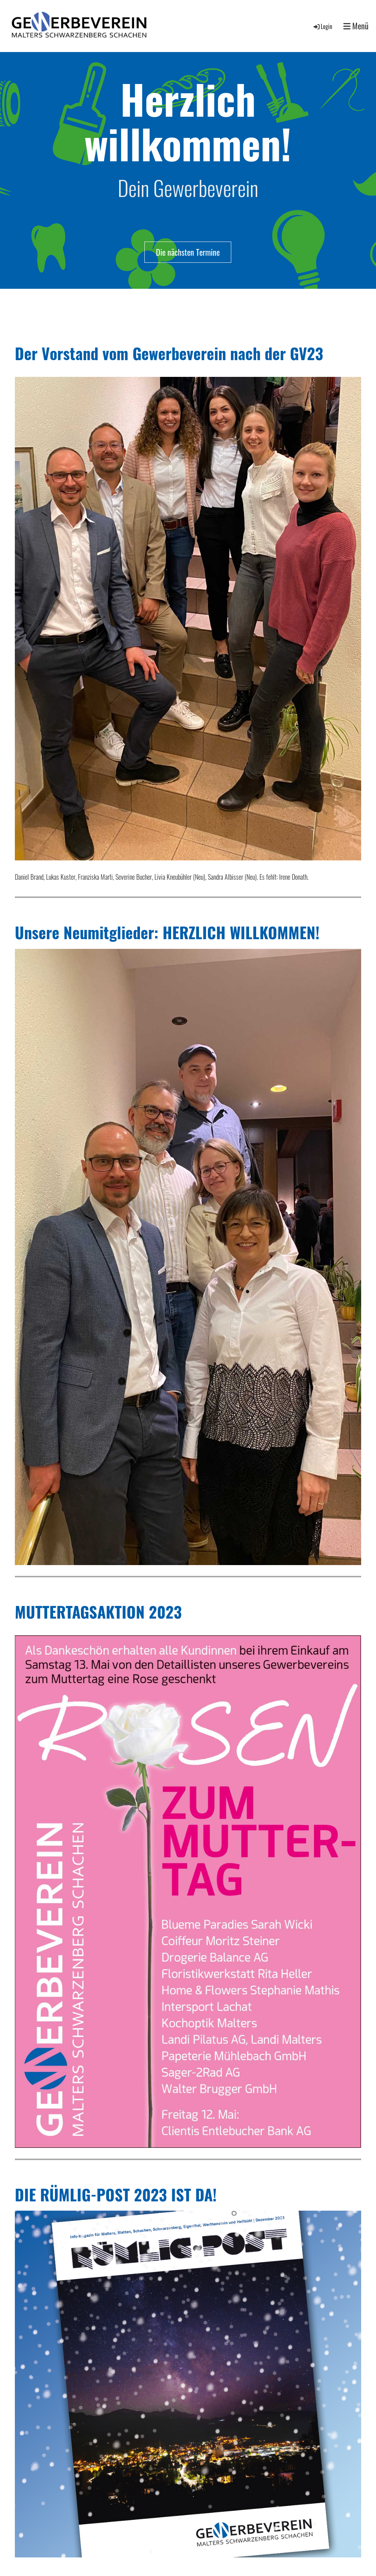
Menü (356, 26)
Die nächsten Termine (188, 252)
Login (322, 26)
